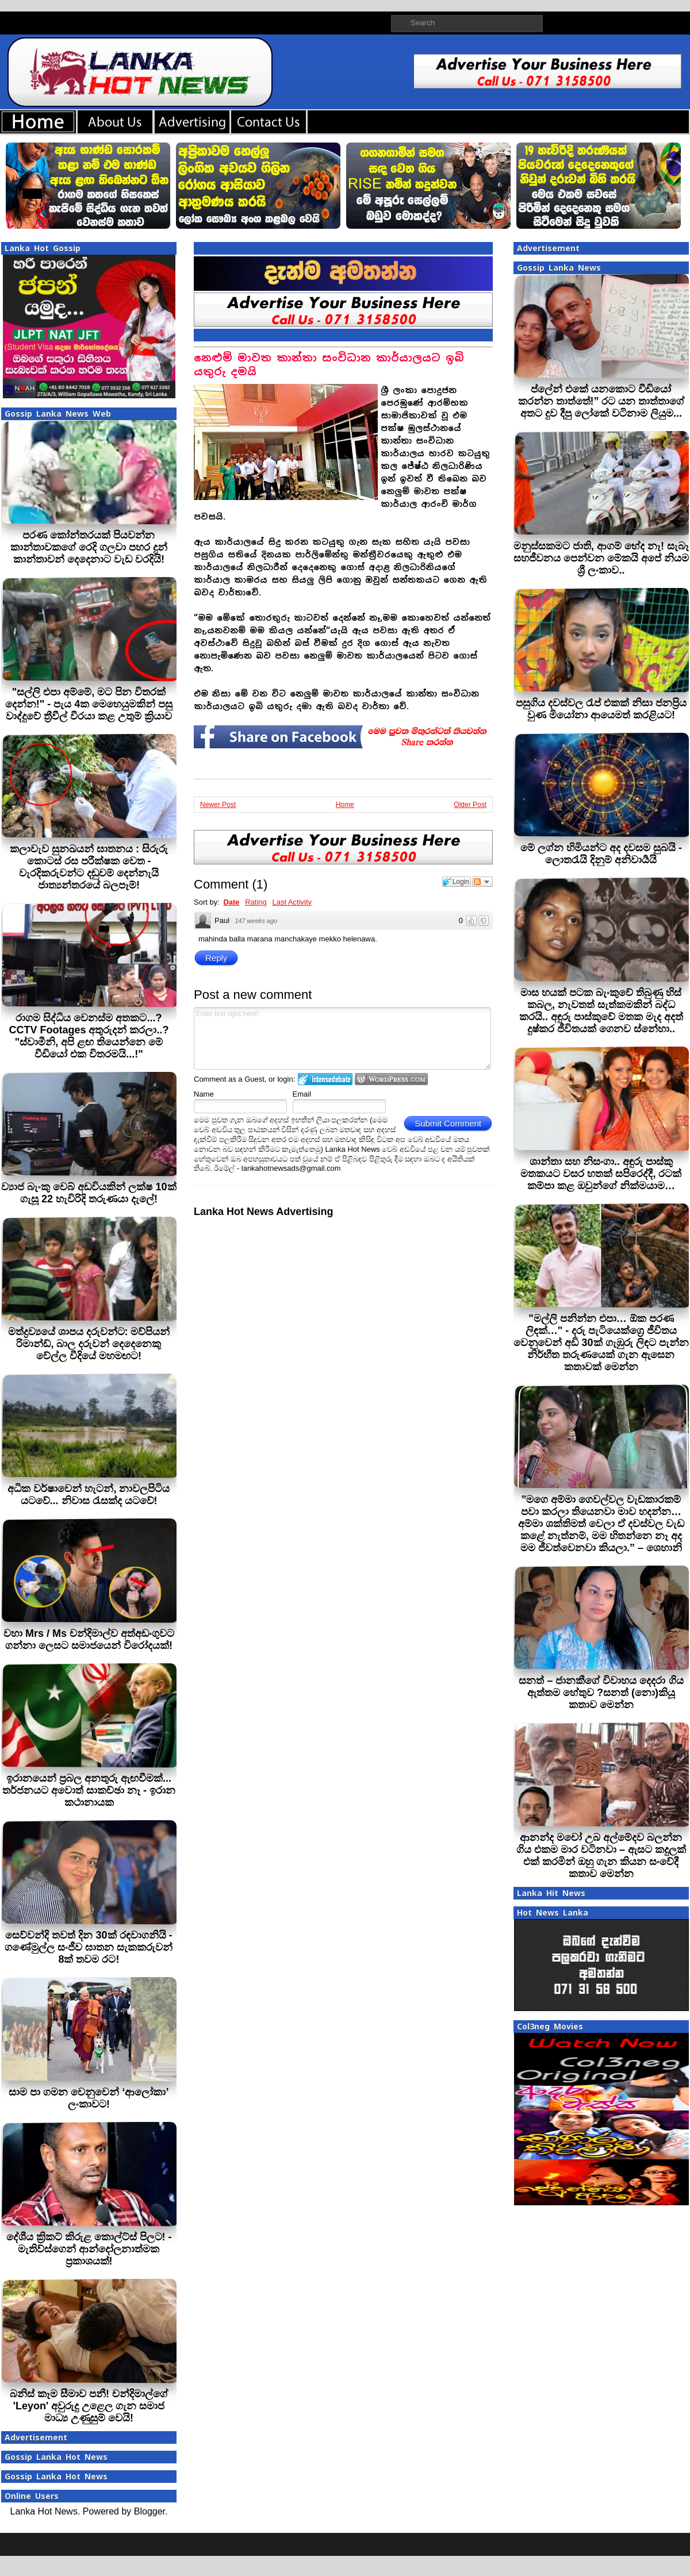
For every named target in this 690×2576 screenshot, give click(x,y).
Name (204, 1094)
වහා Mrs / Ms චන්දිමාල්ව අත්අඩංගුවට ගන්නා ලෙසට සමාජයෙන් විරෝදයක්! (88, 1639)
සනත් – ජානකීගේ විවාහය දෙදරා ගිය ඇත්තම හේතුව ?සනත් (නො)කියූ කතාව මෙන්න (601, 1692)
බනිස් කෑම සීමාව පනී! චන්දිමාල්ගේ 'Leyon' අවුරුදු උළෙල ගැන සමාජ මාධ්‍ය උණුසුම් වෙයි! (89, 2406)
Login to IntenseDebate (325, 1079)
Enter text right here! (342, 1039)
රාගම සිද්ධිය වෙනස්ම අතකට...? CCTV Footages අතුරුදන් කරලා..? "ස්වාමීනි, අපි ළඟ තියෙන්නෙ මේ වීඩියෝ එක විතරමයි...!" (88, 1036)
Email (302, 1094)
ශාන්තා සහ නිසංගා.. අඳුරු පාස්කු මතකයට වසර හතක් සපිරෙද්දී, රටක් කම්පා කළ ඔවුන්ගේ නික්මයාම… (600, 1173)
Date (231, 902)
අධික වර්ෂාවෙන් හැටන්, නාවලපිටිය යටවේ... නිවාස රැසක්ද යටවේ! (88, 1494)
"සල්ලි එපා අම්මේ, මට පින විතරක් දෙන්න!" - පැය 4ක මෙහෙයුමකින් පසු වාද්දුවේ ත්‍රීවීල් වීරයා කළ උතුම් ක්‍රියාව (89, 704)
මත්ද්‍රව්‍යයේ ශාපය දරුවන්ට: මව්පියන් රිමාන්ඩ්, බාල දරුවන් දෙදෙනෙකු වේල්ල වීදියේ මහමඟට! (89, 1344)
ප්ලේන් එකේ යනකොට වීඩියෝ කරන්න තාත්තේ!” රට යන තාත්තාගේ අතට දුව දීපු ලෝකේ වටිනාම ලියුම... (601, 401)
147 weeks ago (256, 920)
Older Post (470, 805)
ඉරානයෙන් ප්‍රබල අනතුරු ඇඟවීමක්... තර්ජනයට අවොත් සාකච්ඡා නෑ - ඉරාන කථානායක (88, 1790)
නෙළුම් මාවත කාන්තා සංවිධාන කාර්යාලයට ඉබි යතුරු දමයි (329, 364)
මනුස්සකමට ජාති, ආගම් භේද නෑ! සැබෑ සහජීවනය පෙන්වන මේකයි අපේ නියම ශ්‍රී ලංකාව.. (601, 558)
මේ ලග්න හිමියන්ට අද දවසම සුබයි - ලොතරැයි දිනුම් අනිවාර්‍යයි (601, 854)
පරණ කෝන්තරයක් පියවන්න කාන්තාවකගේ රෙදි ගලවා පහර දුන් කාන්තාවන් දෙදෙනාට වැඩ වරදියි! (88, 547)
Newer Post (218, 805)
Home (345, 805)
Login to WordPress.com (391, 1079)
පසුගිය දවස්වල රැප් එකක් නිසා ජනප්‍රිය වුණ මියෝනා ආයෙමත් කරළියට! (601, 709)
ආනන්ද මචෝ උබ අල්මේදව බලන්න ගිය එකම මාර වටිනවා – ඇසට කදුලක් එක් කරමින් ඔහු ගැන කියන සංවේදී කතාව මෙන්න (601, 1855)
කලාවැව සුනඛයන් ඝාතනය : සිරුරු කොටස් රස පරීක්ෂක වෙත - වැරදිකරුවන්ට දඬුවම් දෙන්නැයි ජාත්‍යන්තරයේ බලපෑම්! (89, 867)
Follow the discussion (482, 881)
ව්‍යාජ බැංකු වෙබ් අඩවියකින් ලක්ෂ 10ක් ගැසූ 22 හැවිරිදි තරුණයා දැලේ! (88, 1193)
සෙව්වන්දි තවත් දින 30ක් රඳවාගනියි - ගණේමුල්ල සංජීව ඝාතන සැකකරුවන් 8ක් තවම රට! (88, 1947)
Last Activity (292, 902)
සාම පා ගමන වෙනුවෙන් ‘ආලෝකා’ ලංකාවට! (88, 2098)
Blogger (149, 2511)
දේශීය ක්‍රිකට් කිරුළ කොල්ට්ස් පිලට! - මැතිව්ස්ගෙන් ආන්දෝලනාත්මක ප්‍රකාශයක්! (89, 2249)
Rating (256, 902)
